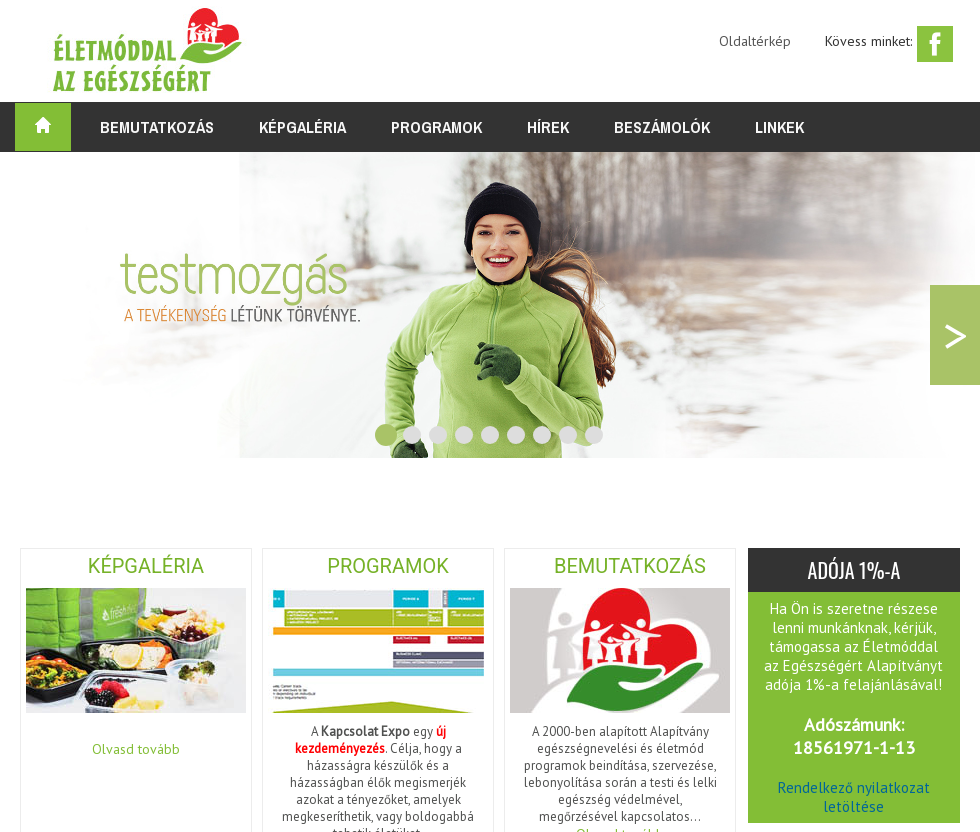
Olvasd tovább (136, 749)
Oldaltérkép (755, 41)
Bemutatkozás (157, 127)
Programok (436, 127)
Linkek (779, 127)
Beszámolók (662, 127)
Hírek (548, 127)
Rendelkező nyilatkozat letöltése (854, 797)
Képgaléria (302, 127)
